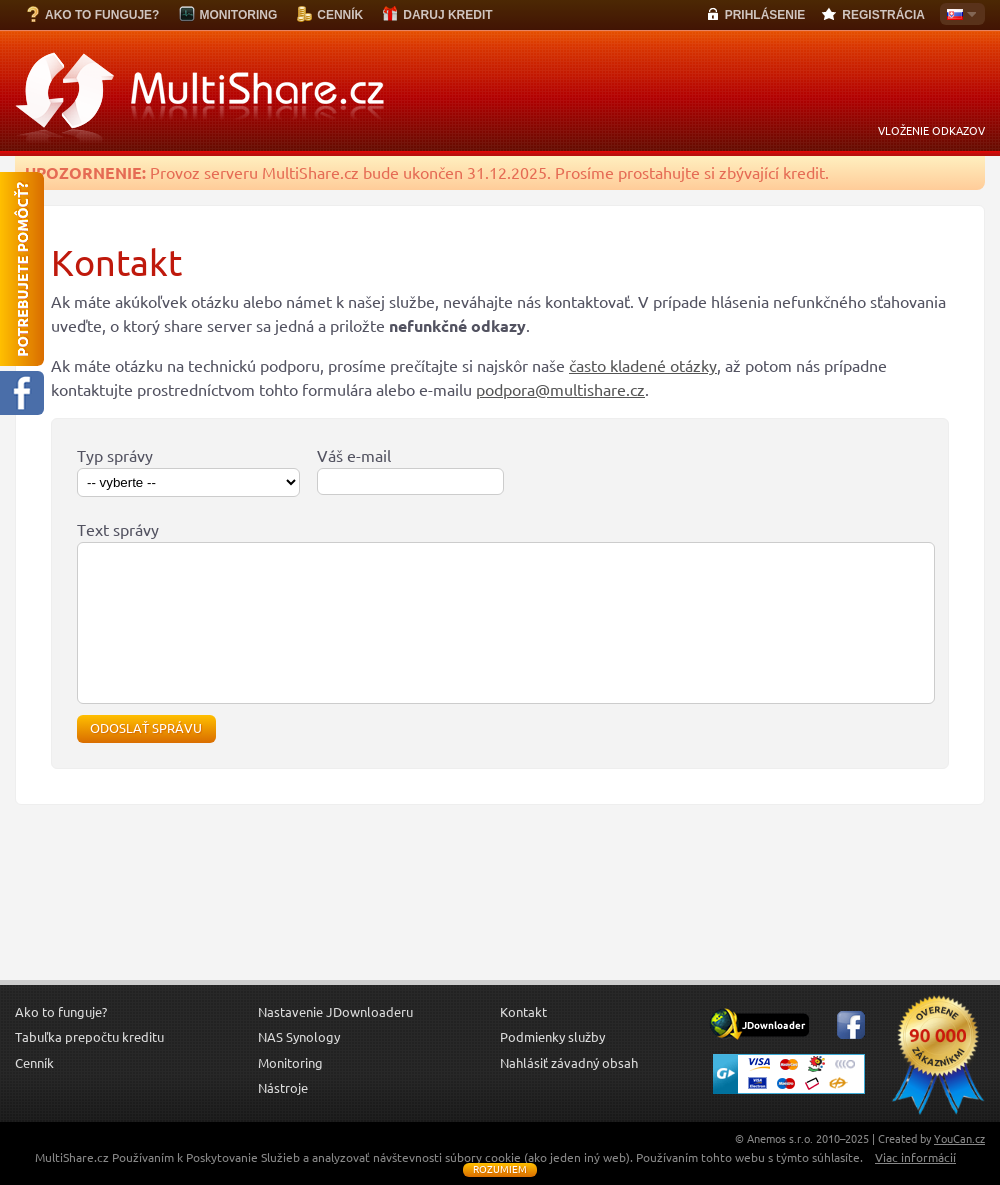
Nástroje (283, 1118)
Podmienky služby (552, 1067)
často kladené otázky (643, 366)
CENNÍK (340, 15)
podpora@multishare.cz (560, 390)
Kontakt (523, 1042)
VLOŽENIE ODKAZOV (931, 131)
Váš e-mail (354, 456)
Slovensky (958, 16)
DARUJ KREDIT (447, 15)
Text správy (118, 530)
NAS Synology (299, 1067)
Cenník (34, 1093)
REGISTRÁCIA (883, 15)
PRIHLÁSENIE (765, 15)
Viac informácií (915, 1157)
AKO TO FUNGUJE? (102, 15)
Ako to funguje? (61, 1042)
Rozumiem (500, 1169)
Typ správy (115, 456)
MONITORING (238, 15)
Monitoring (290, 1093)
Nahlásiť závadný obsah (569, 1093)
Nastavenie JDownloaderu (335, 1042)
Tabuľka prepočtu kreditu (89, 1067)
